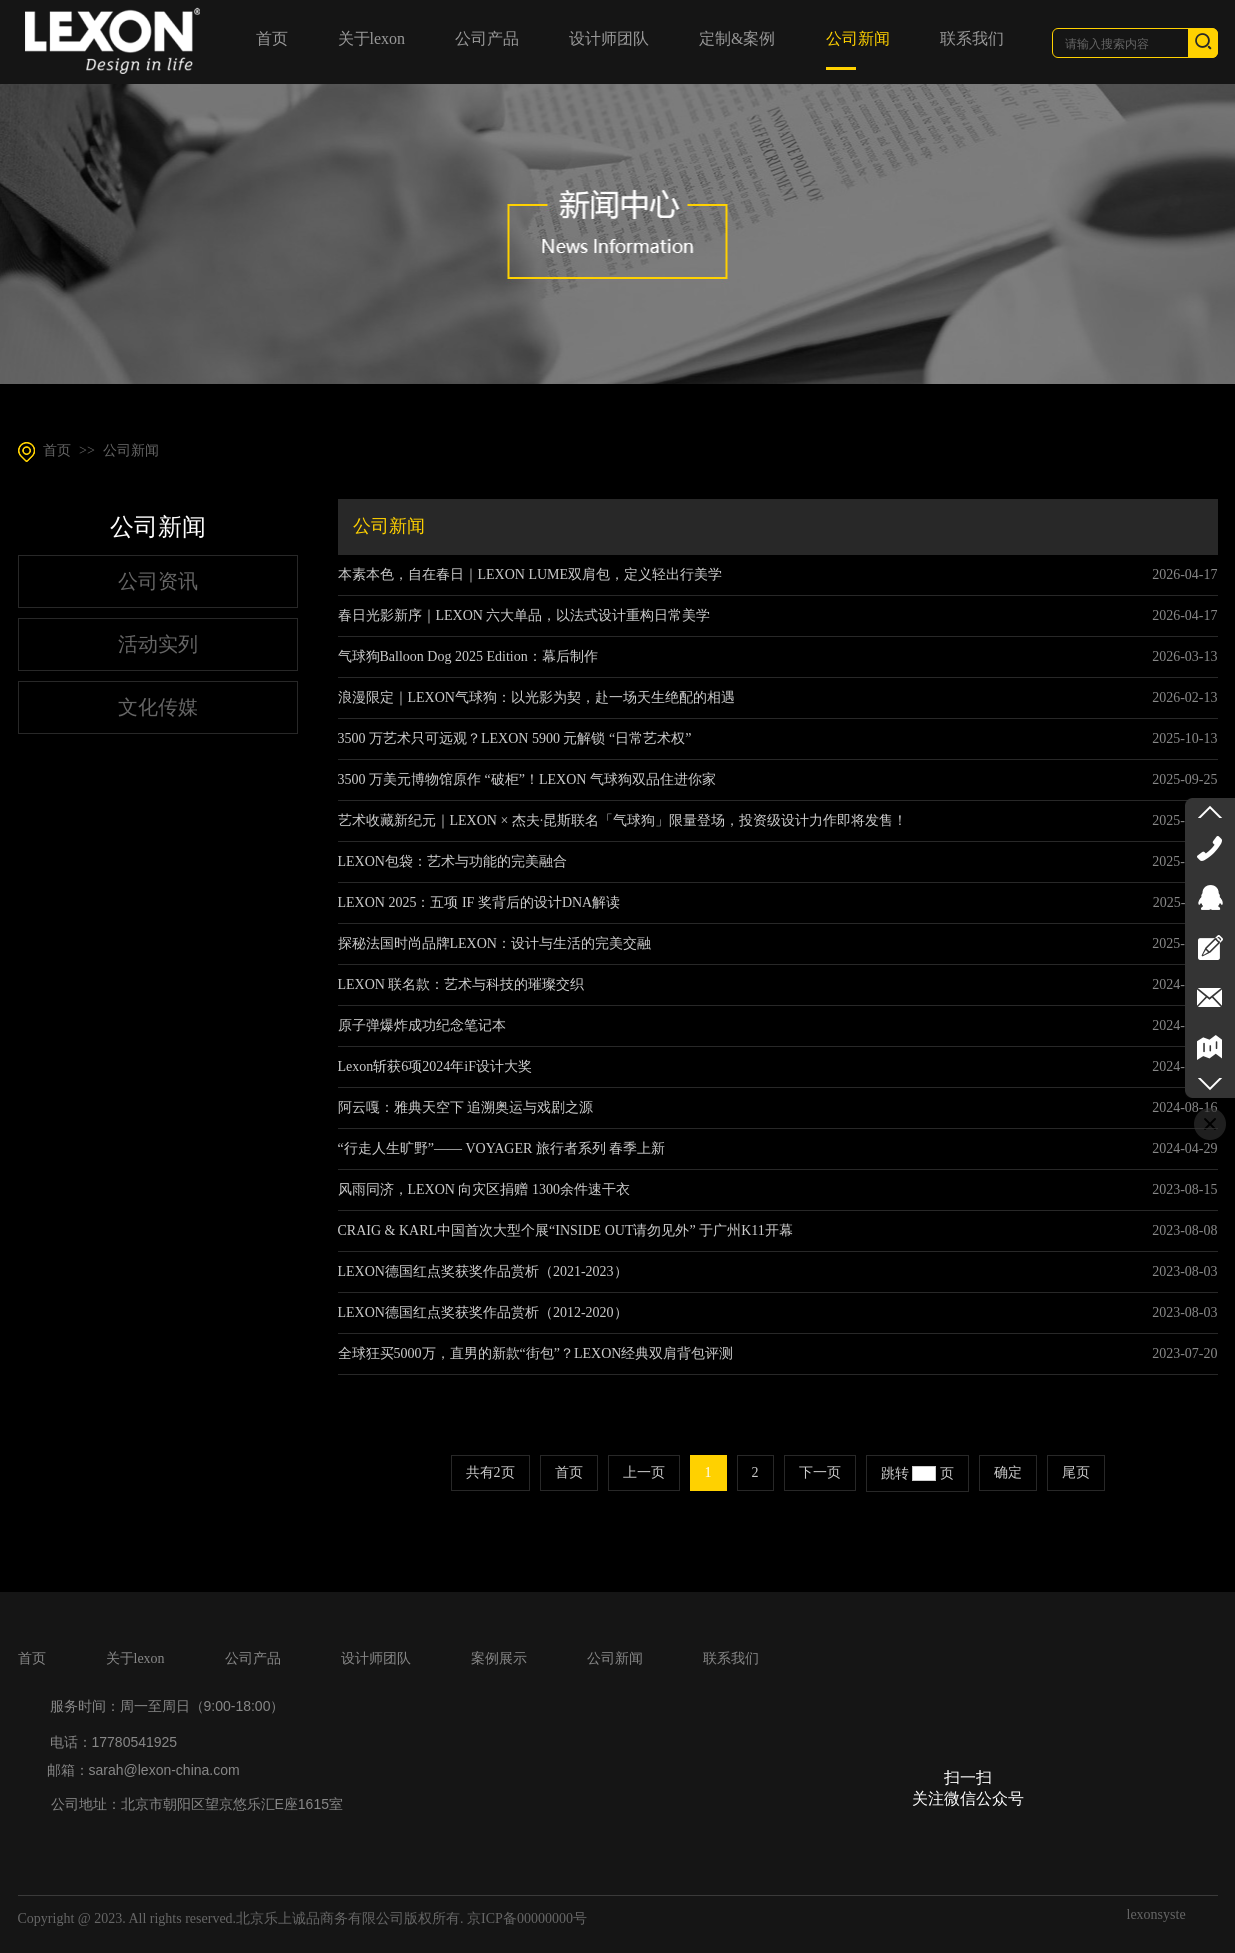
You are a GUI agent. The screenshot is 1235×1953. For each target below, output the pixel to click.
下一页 (820, 1472)
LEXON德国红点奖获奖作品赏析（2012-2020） (483, 1312)
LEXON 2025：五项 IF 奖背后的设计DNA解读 (479, 902)
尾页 (1076, 1472)
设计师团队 (376, 1658)
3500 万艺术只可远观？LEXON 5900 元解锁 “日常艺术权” (515, 738)
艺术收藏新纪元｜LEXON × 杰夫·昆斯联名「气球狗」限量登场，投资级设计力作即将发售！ (623, 820)
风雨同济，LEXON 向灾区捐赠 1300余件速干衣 (484, 1189)
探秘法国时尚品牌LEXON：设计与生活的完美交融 (494, 943)
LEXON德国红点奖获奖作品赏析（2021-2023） (483, 1271)
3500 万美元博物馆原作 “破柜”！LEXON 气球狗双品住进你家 (527, 779)
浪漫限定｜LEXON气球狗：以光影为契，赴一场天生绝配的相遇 (536, 697)
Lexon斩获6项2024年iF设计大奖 (435, 1066)
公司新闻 (131, 450)
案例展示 (499, 1658)
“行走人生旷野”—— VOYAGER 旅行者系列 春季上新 (502, 1148)
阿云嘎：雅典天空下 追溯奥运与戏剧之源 (466, 1107)
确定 (1008, 1472)
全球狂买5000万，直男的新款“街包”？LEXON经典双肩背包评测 (536, 1353)
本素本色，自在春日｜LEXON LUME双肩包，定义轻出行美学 (530, 574)
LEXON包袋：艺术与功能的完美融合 (452, 861)
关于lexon (135, 1658)
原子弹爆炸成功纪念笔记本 (422, 1025)
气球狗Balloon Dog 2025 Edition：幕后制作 (468, 656)
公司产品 (253, 1658)
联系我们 (731, 1658)
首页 (57, 450)
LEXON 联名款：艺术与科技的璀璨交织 (461, 984)
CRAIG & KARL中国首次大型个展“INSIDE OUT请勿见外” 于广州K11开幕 (565, 1230)
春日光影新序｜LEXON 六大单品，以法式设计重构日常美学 (524, 615)
